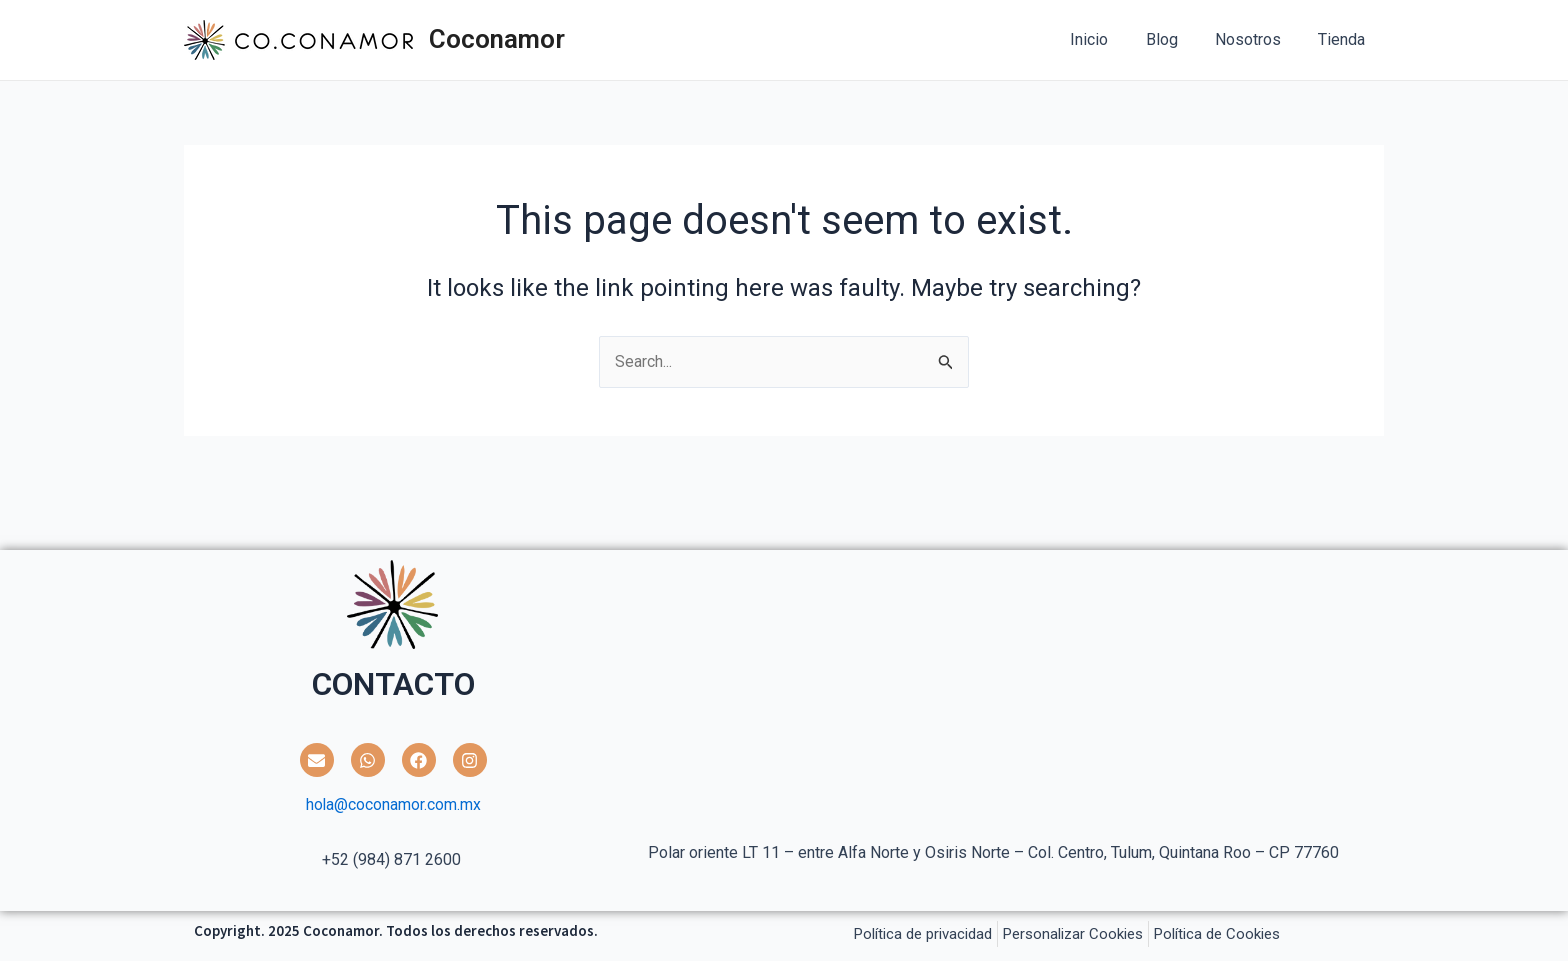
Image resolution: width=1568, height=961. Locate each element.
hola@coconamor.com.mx (393, 805)
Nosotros (1256, 39)
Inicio (1108, 39)
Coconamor (497, 39)
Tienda (1344, 39)
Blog (1175, 39)
